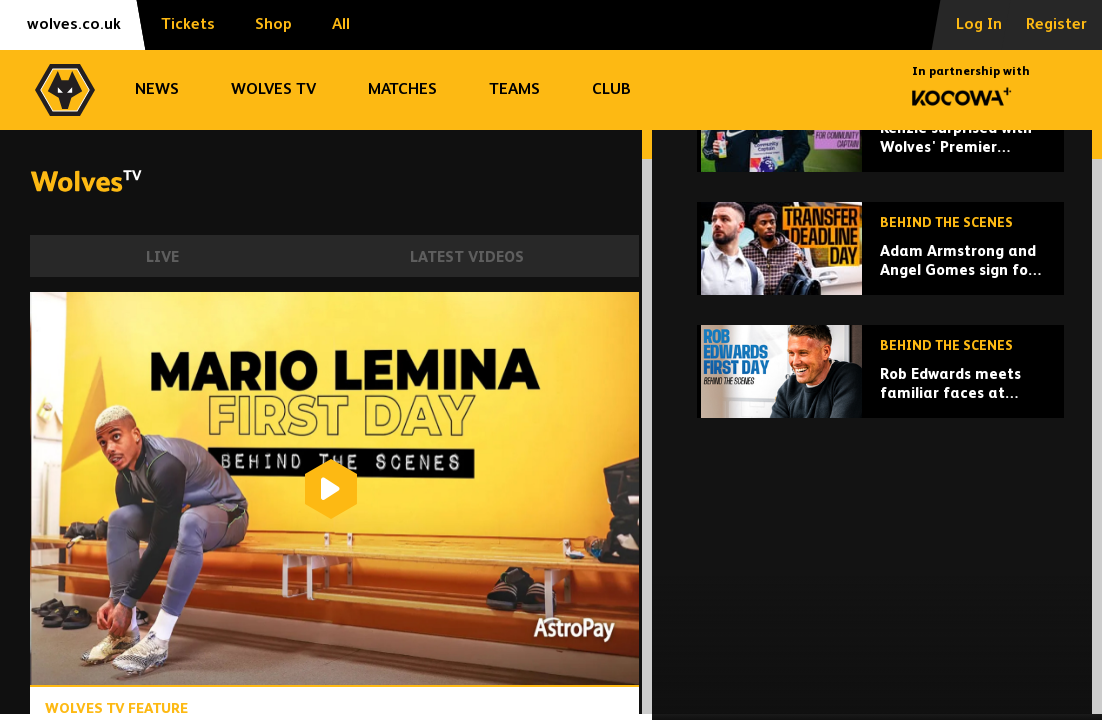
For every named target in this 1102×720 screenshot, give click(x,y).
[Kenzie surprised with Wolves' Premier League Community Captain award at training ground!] (880, 263)
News (157, 90)
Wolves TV (273, 90)
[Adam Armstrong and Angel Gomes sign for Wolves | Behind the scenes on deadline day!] (880, 386)
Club (611, 90)
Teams (514, 90)
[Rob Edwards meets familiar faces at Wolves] (880, 509)
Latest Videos (467, 257)
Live (162, 257)
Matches (402, 90)
